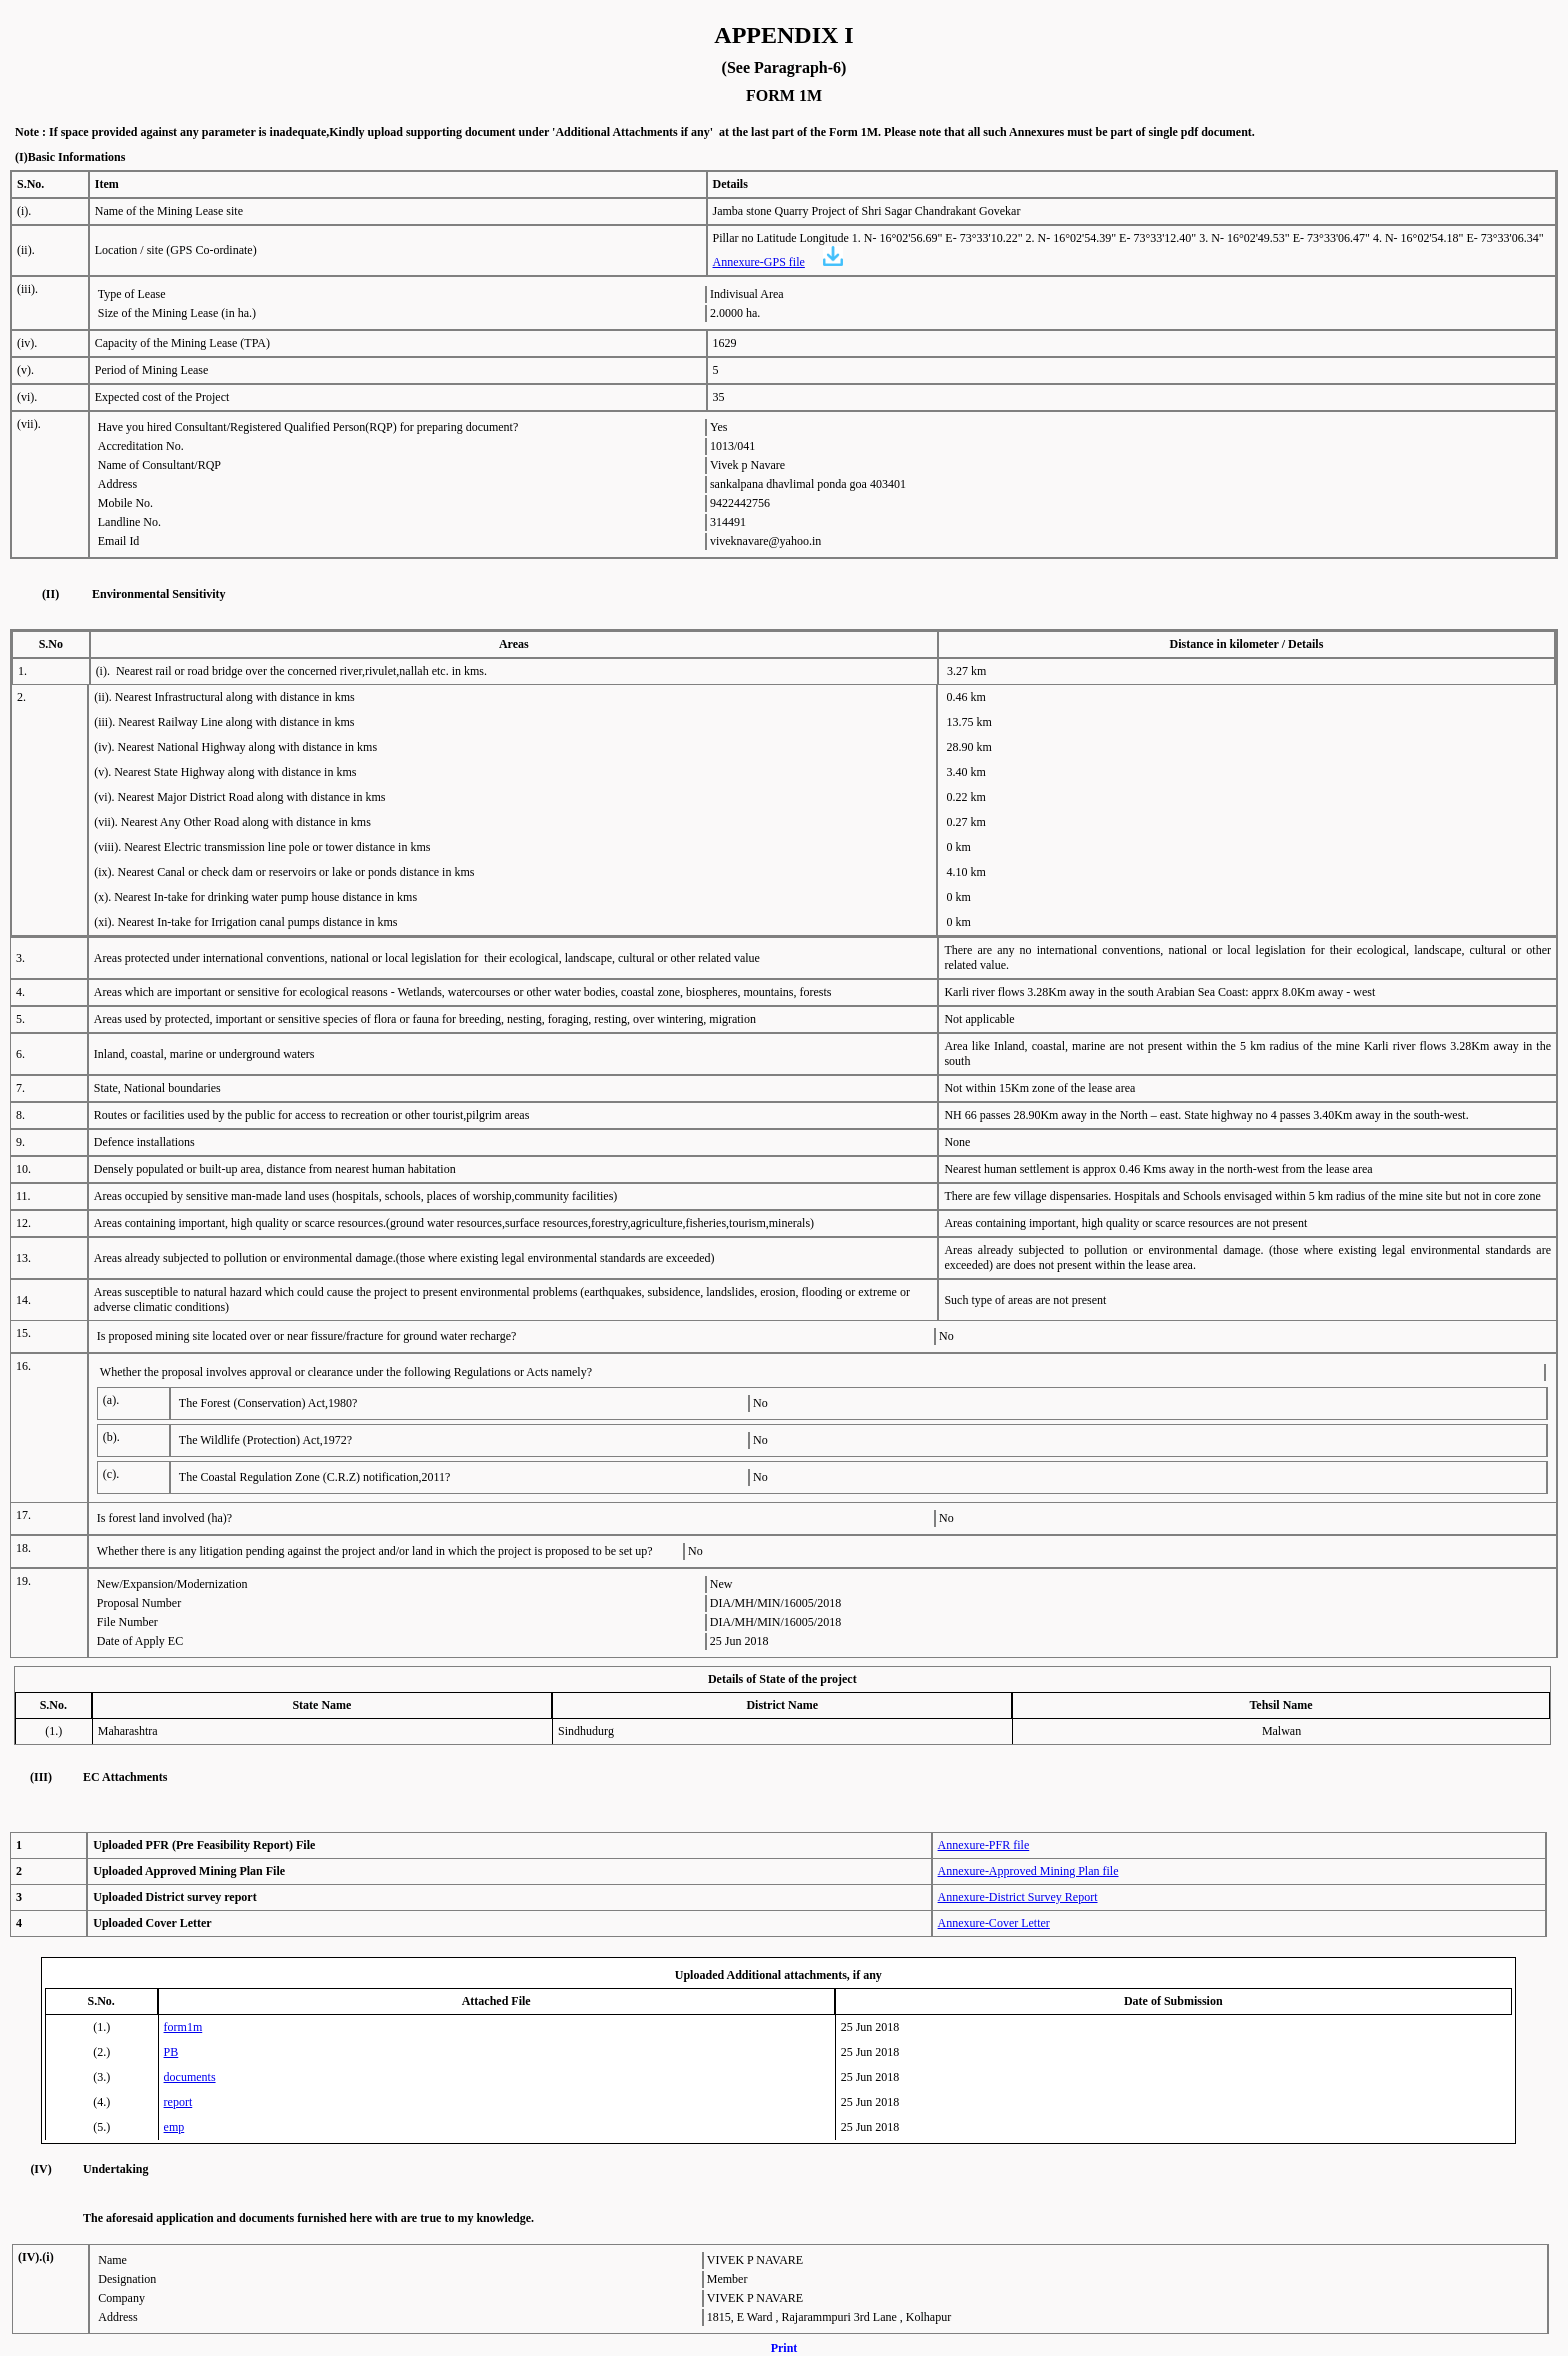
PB (171, 2052)
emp (174, 2127)
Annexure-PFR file (984, 1845)
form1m (183, 2027)
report (178, 2102)
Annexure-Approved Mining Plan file (1028, 1871)
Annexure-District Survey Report (1018, 1897)
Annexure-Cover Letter (994, 1923)
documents (190, 2077)
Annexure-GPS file (759, 262)
